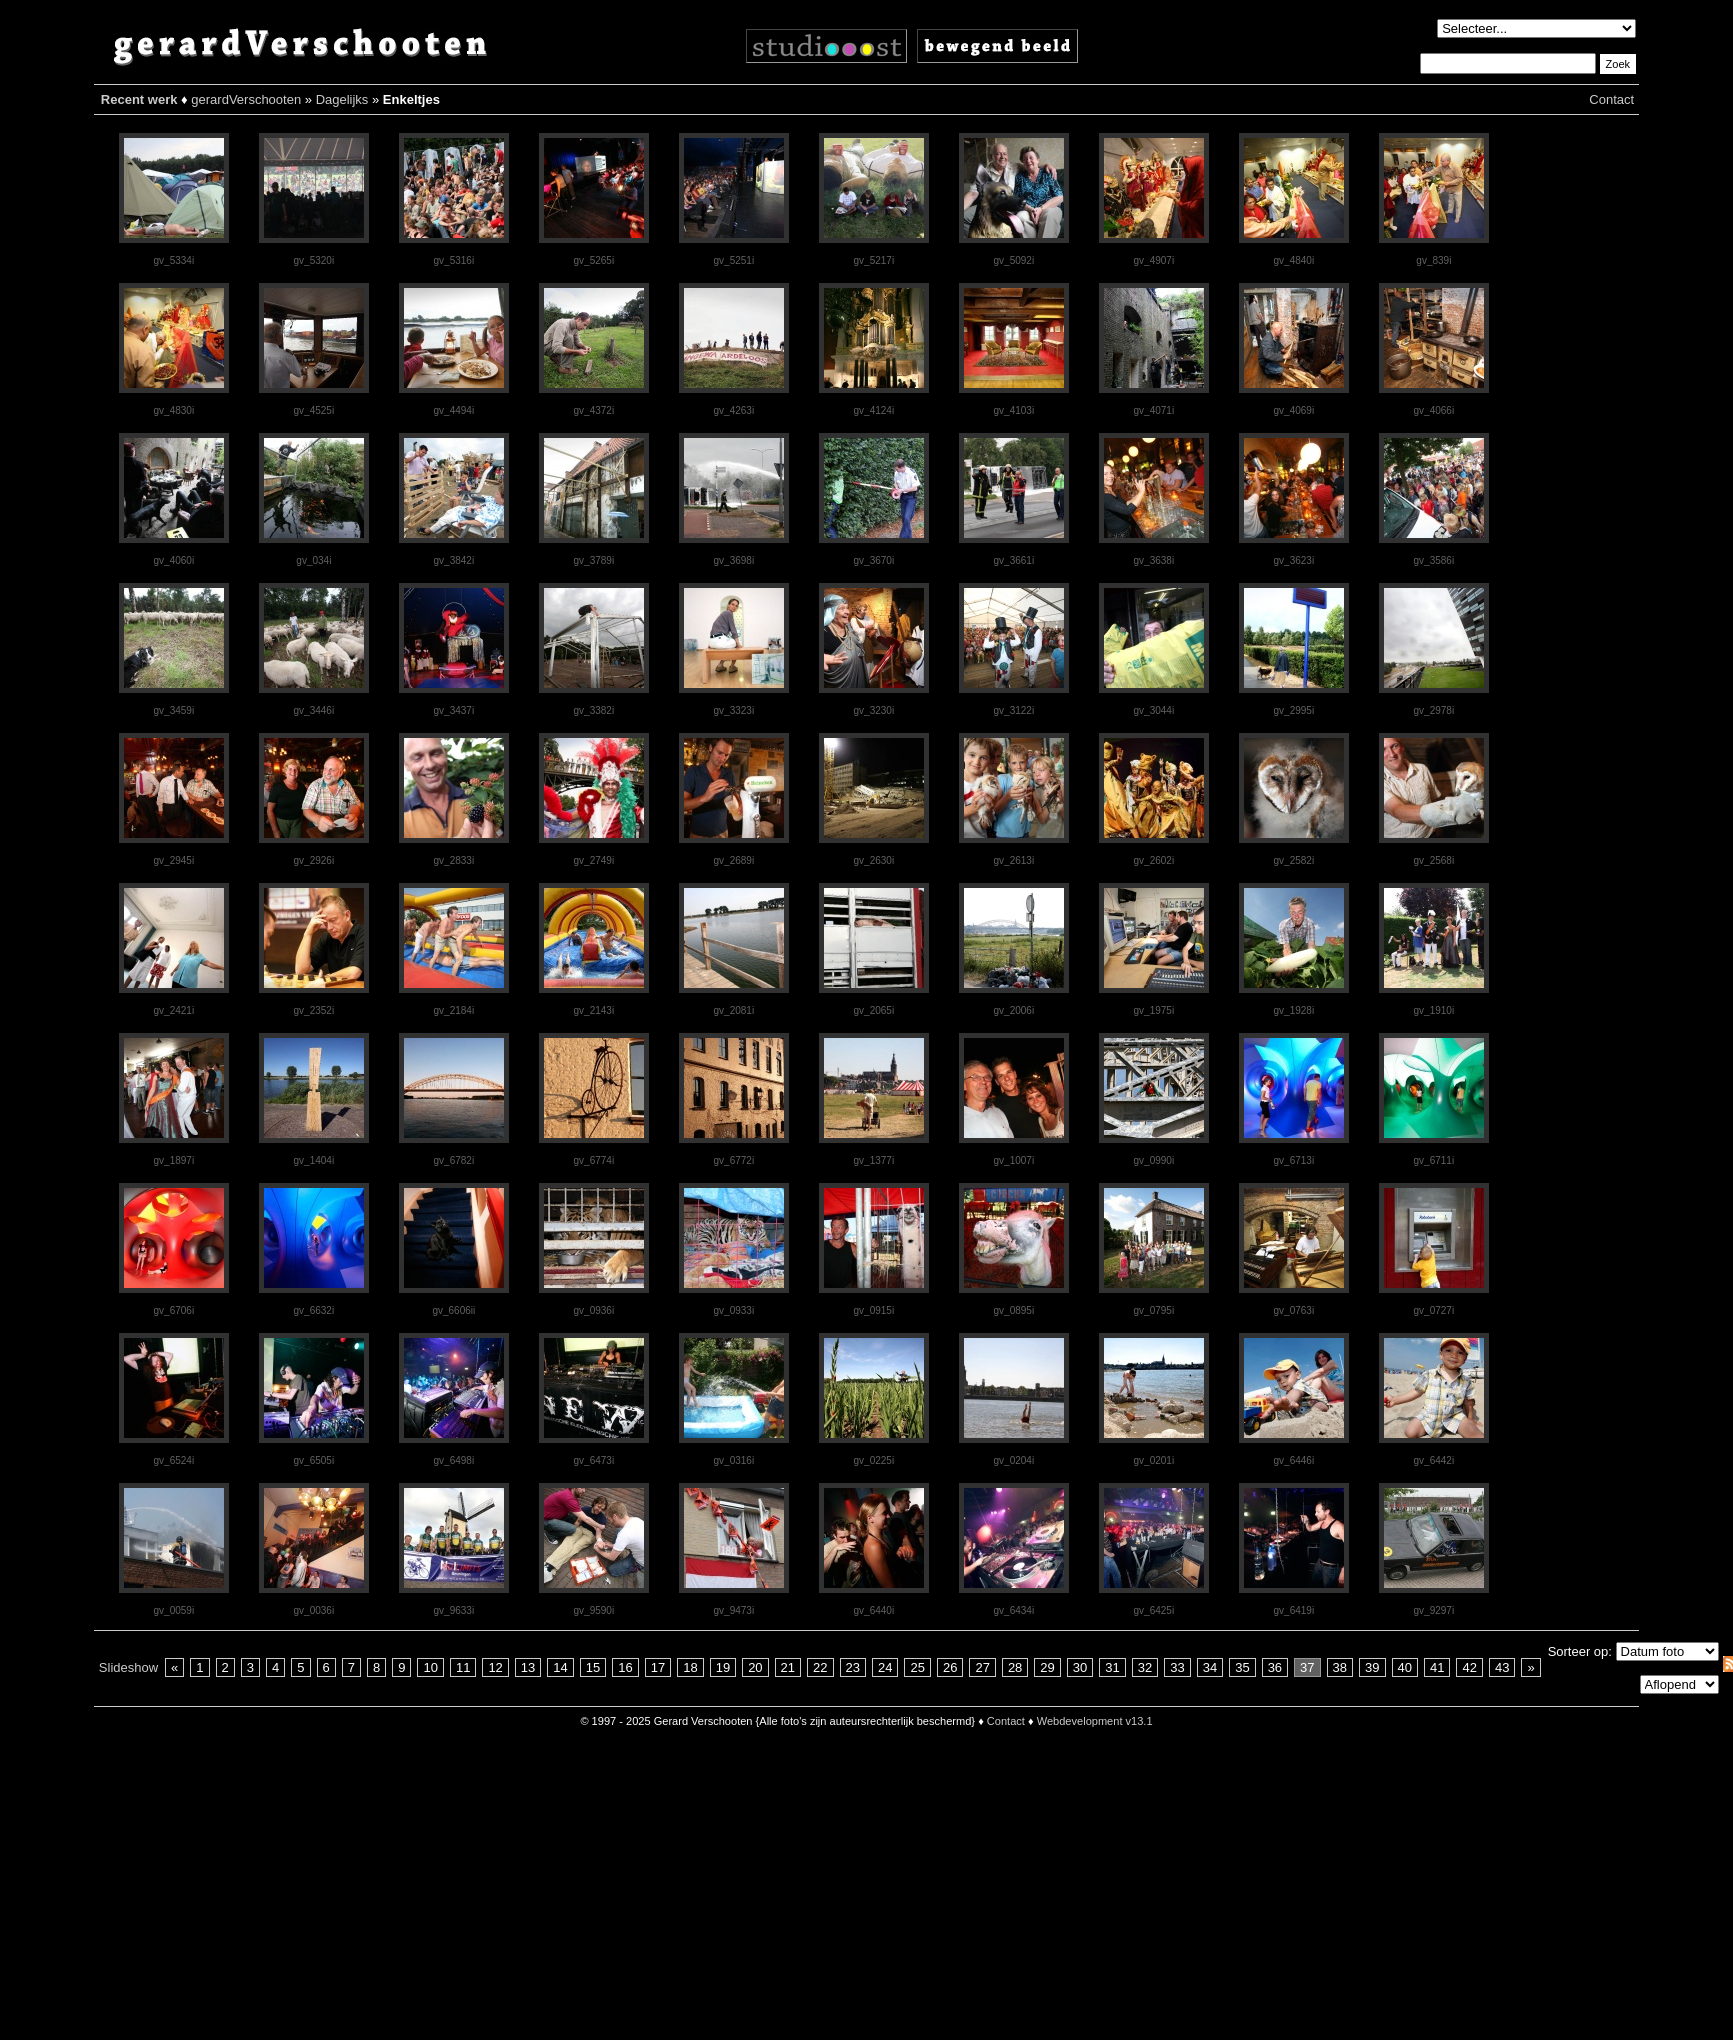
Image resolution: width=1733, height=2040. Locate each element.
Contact (1611, 99)
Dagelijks (342, 99)
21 (788, 1667)
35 (1242, 1667)
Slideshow (128, 1667)
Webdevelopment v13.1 (1095, 1721)
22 (820, 1667)
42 (1469, 1667)
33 (1177, 1667)
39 (1372, 1667)
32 (1145, 1667)
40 (1405, 1667)
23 (853, 1667)
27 (982, 1667)
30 (1080, 1667)
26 (950, 1667)
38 (1340, 1667)
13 (528, 1667)
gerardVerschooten (246, 99)
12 (495, 1667)
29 (1047, 1667)
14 (560, 1667)
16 (625, 1667)
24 (885, 1667)
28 (1015, 1667)
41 (1437, 1667)
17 (658, 1667)
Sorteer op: (1580, 1651)
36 (1275, 1667)
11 (463, 1667)
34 (1210, 1667)
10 (430, 1667)
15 (593, 1667)
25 (917, 1667)
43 (1502, 1667)
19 (723, 1667)
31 (1112, 1667)
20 (755, 1667)
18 (690, 1667)
